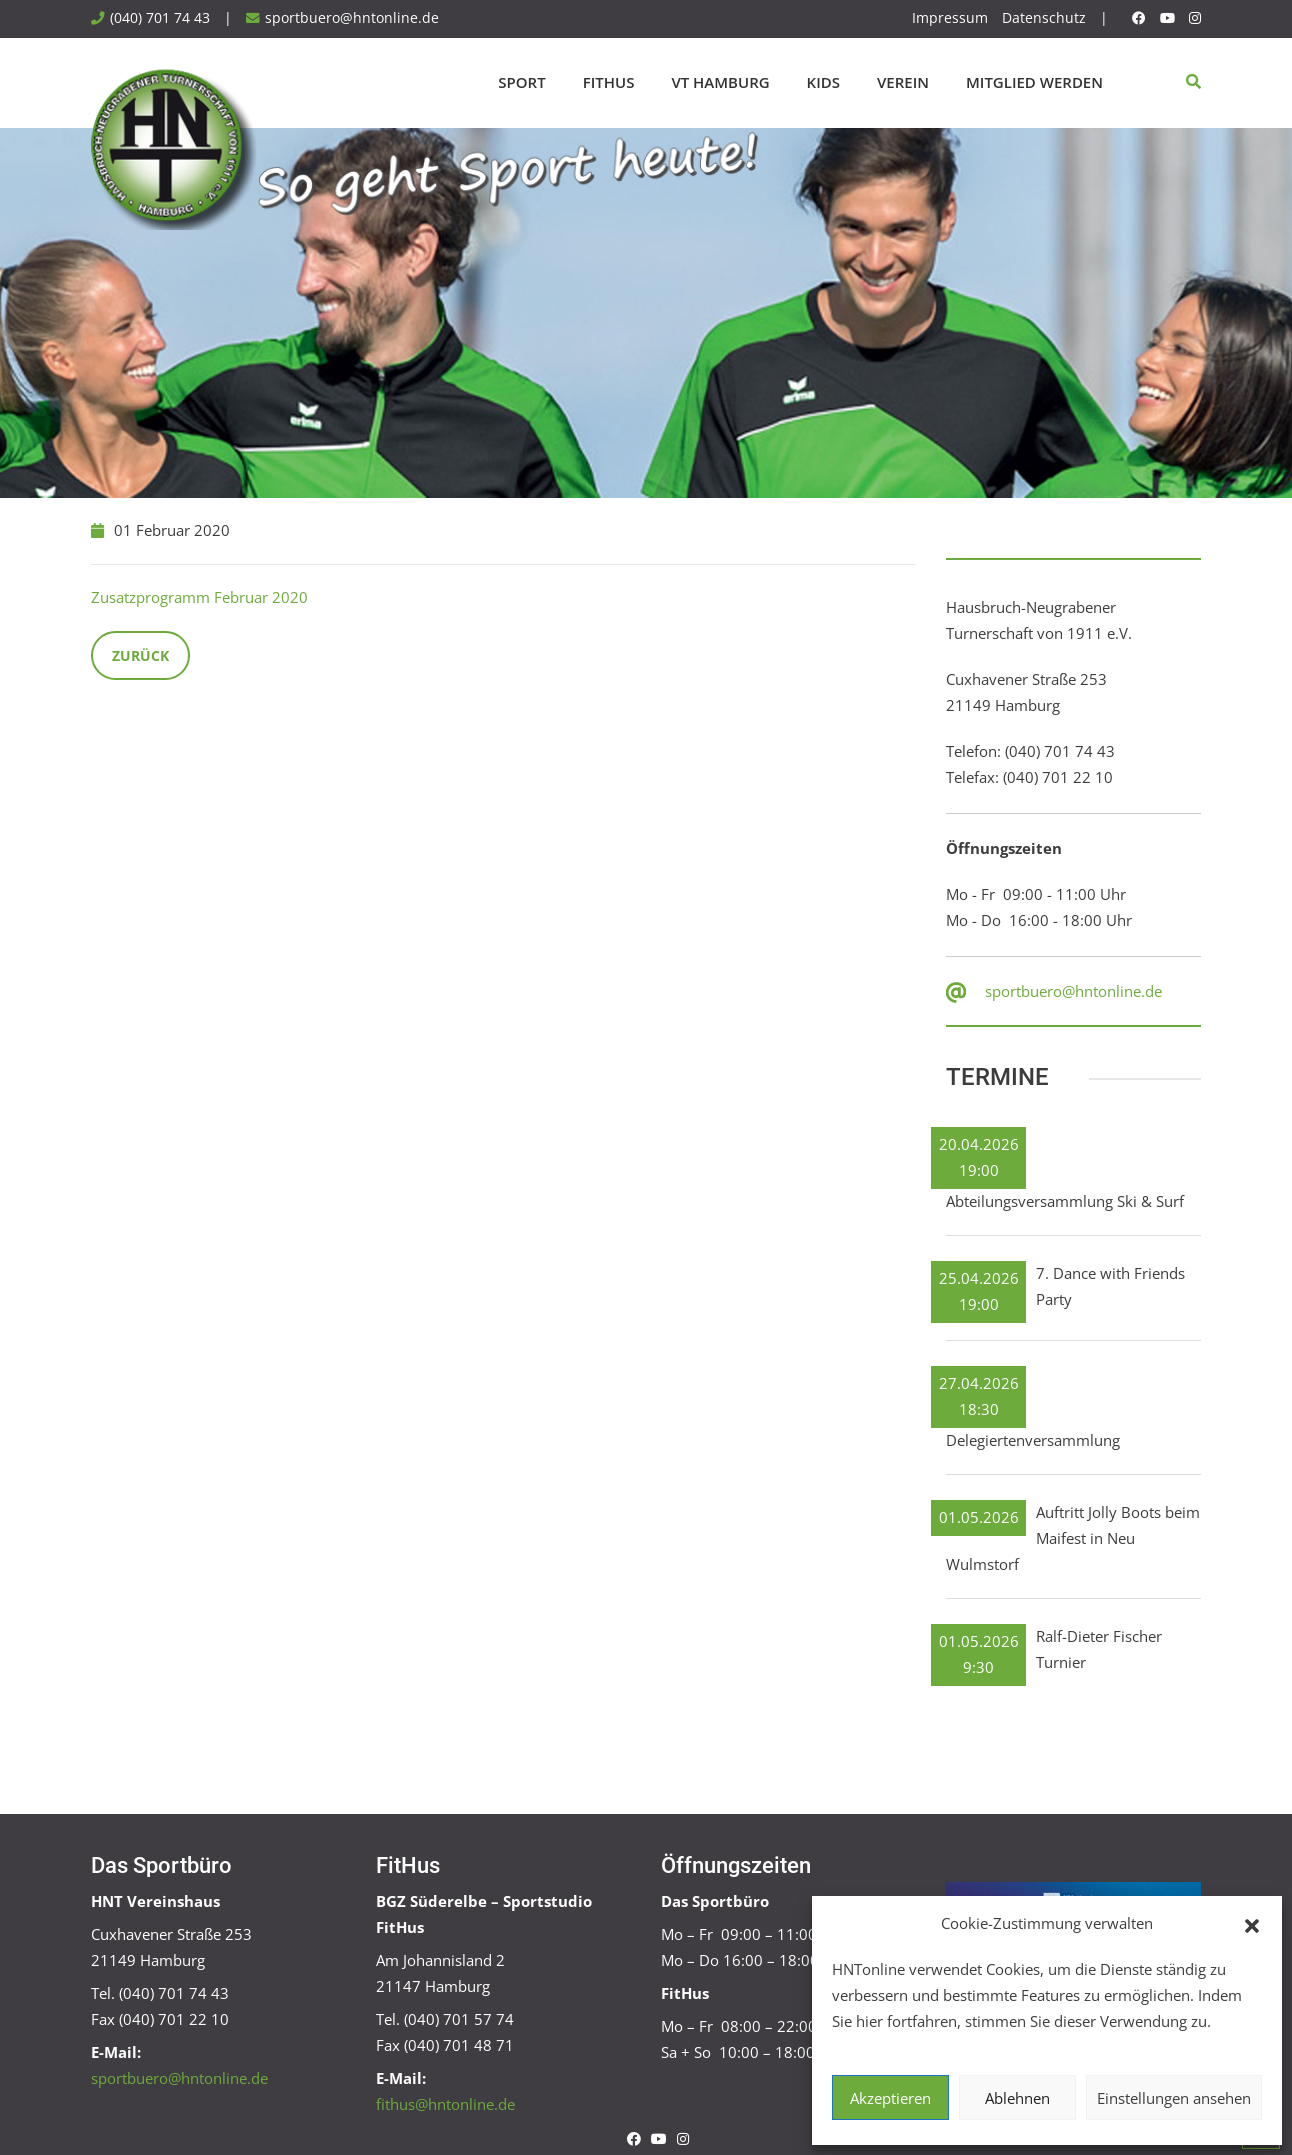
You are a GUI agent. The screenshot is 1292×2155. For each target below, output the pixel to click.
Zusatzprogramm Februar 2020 (199, 597)
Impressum (950, 18)
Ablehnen (1017, 2098)
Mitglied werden (1034, 82)
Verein (903, 82)
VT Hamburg (720, 82)
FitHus (609, 82)
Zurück (140, 655)
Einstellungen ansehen (1174, 2098)
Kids (823, 82)
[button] (1252, 1924)
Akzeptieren (890, 2098)
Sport (521, 82)
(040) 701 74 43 (160, 18)
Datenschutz (1044, 18)
